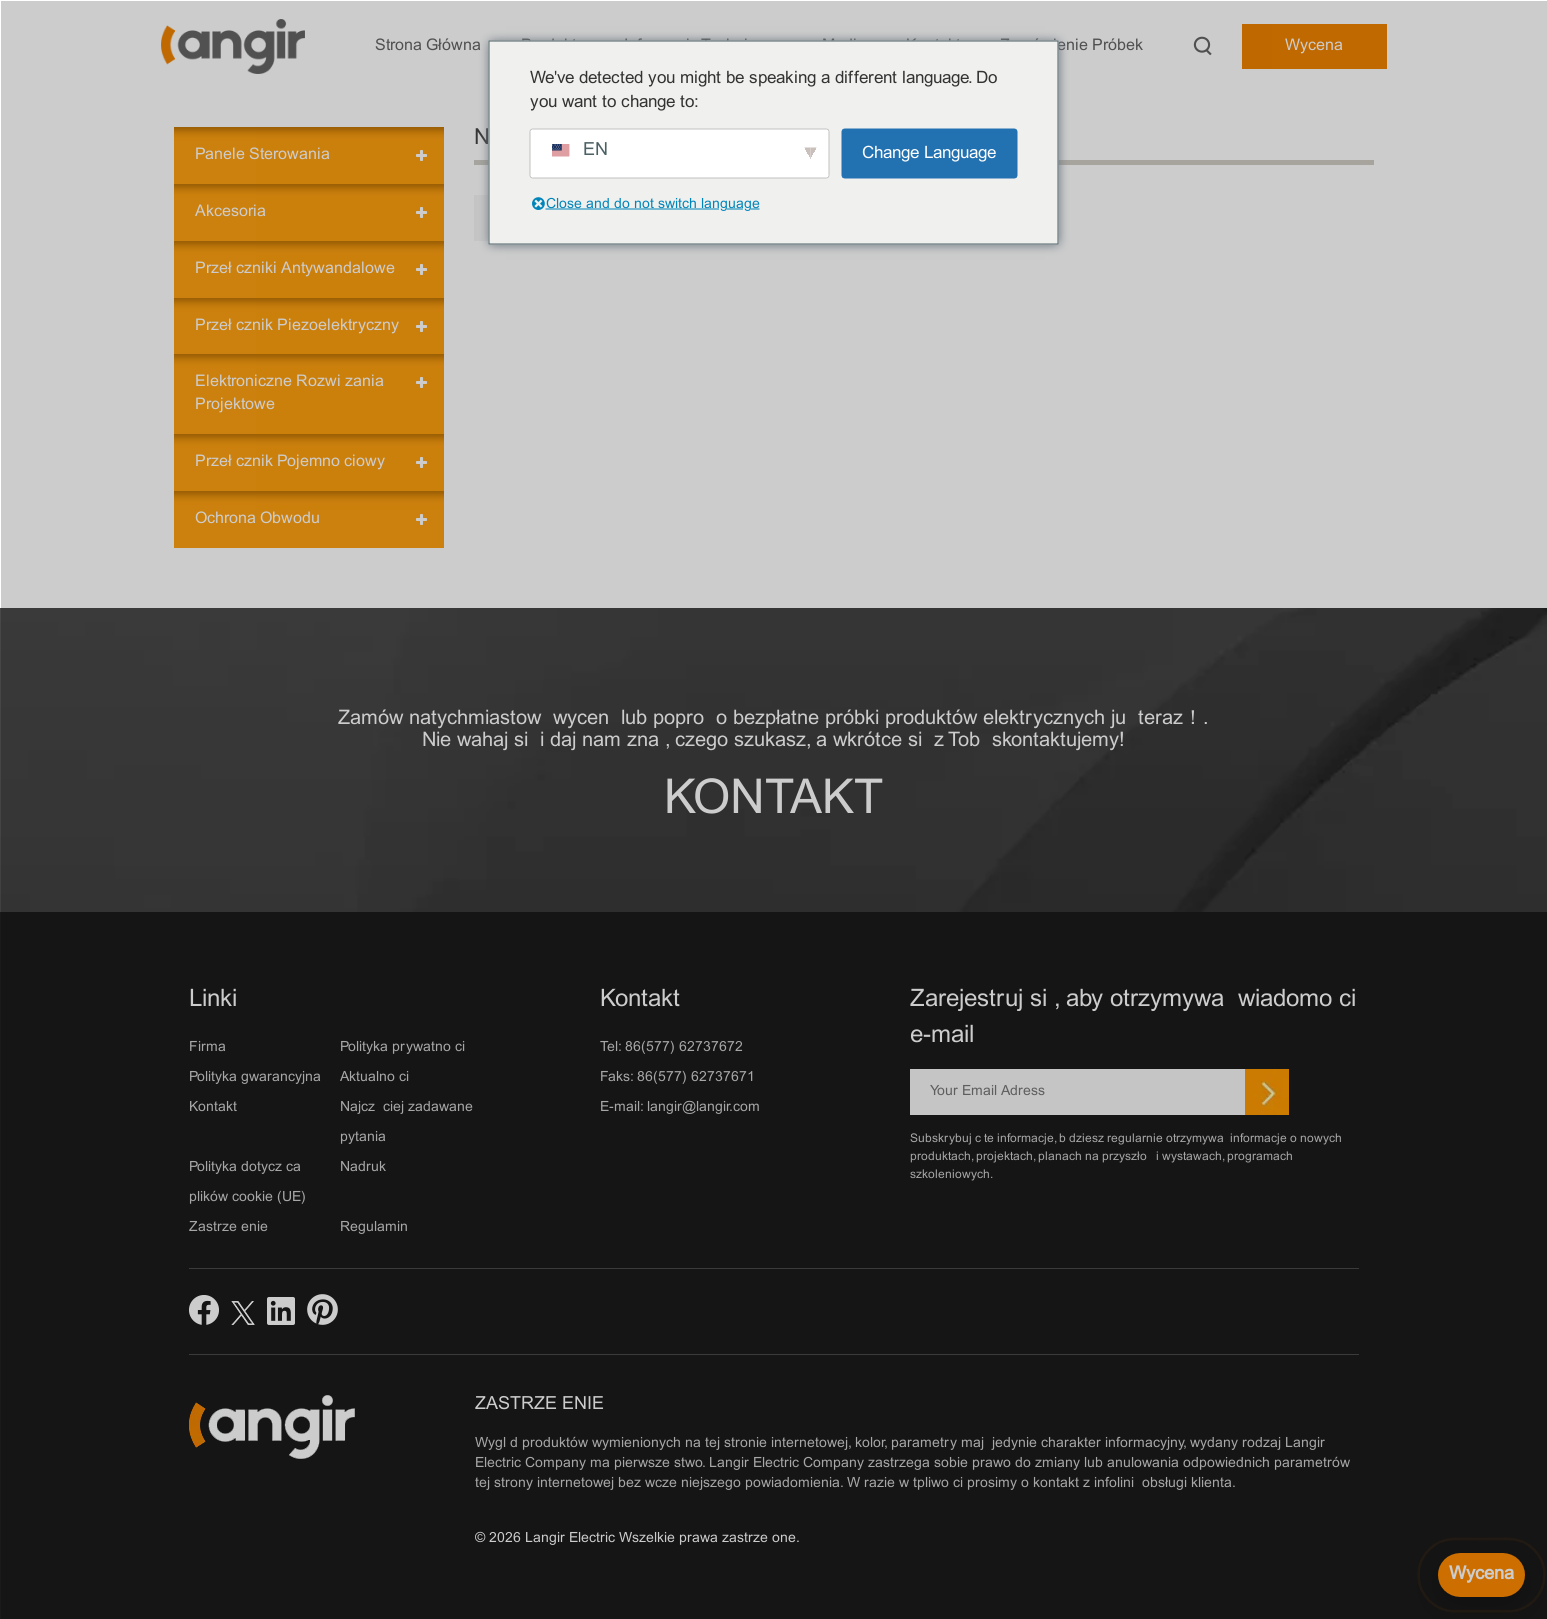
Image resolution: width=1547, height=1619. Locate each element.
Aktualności (374, 1077)
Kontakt (773, 800)
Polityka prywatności (402, 1047)
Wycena (1314, 45)
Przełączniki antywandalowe (295, 268)
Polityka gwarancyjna (255, 1077)
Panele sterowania (262, 154)
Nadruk (363, 1167)
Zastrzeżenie (228, 1227)
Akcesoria (230, 211)
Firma (207, 1047)
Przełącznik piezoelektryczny (297, 325)
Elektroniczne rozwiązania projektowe (289, 393)
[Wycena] (1481, 1575)
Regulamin (374, 1227)
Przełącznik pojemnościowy (290, 461)
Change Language (929, 153)
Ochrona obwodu (257, 518)
